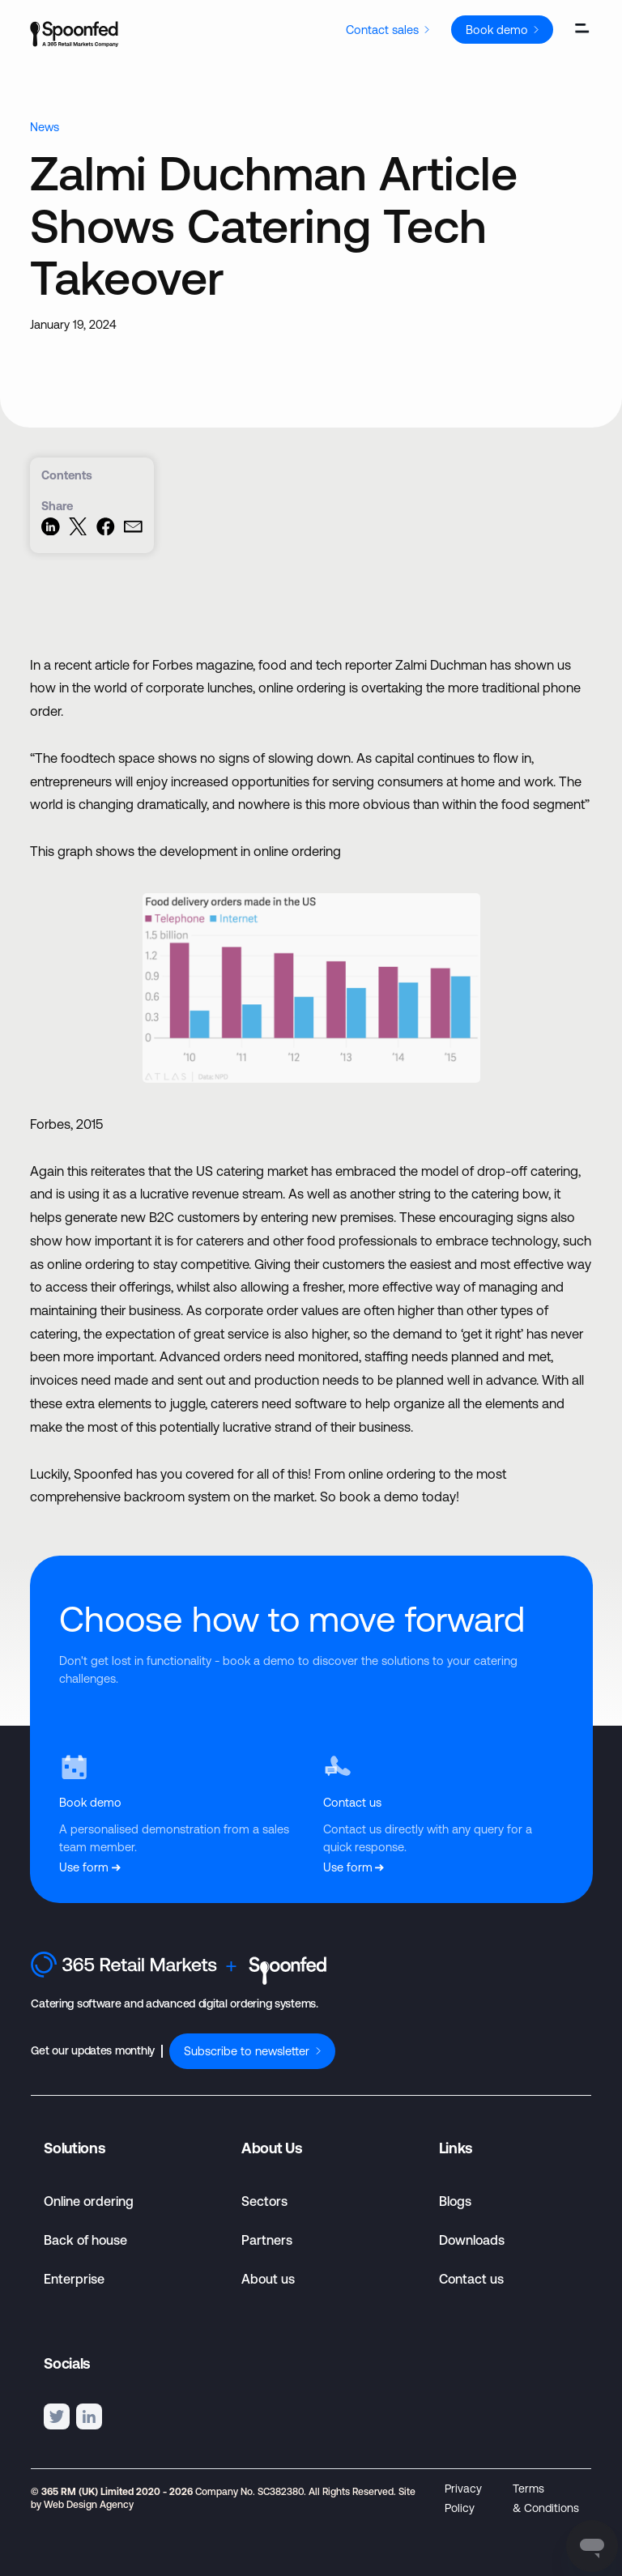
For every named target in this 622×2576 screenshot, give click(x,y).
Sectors (264, 2201)
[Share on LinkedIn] (50, 531)
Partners (266, 2240)
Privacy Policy (463, 2498)
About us (268, 2279)
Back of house (85, 2240)
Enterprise (74, 2279)
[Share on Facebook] (105, 531)
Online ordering (89, 2201)
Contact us (471, 2279)
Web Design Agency (89, 2504)
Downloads (472, 2240)
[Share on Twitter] (78, 531)
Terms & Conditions (546, 2498)
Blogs (455, 2201)
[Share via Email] (133, 531)
